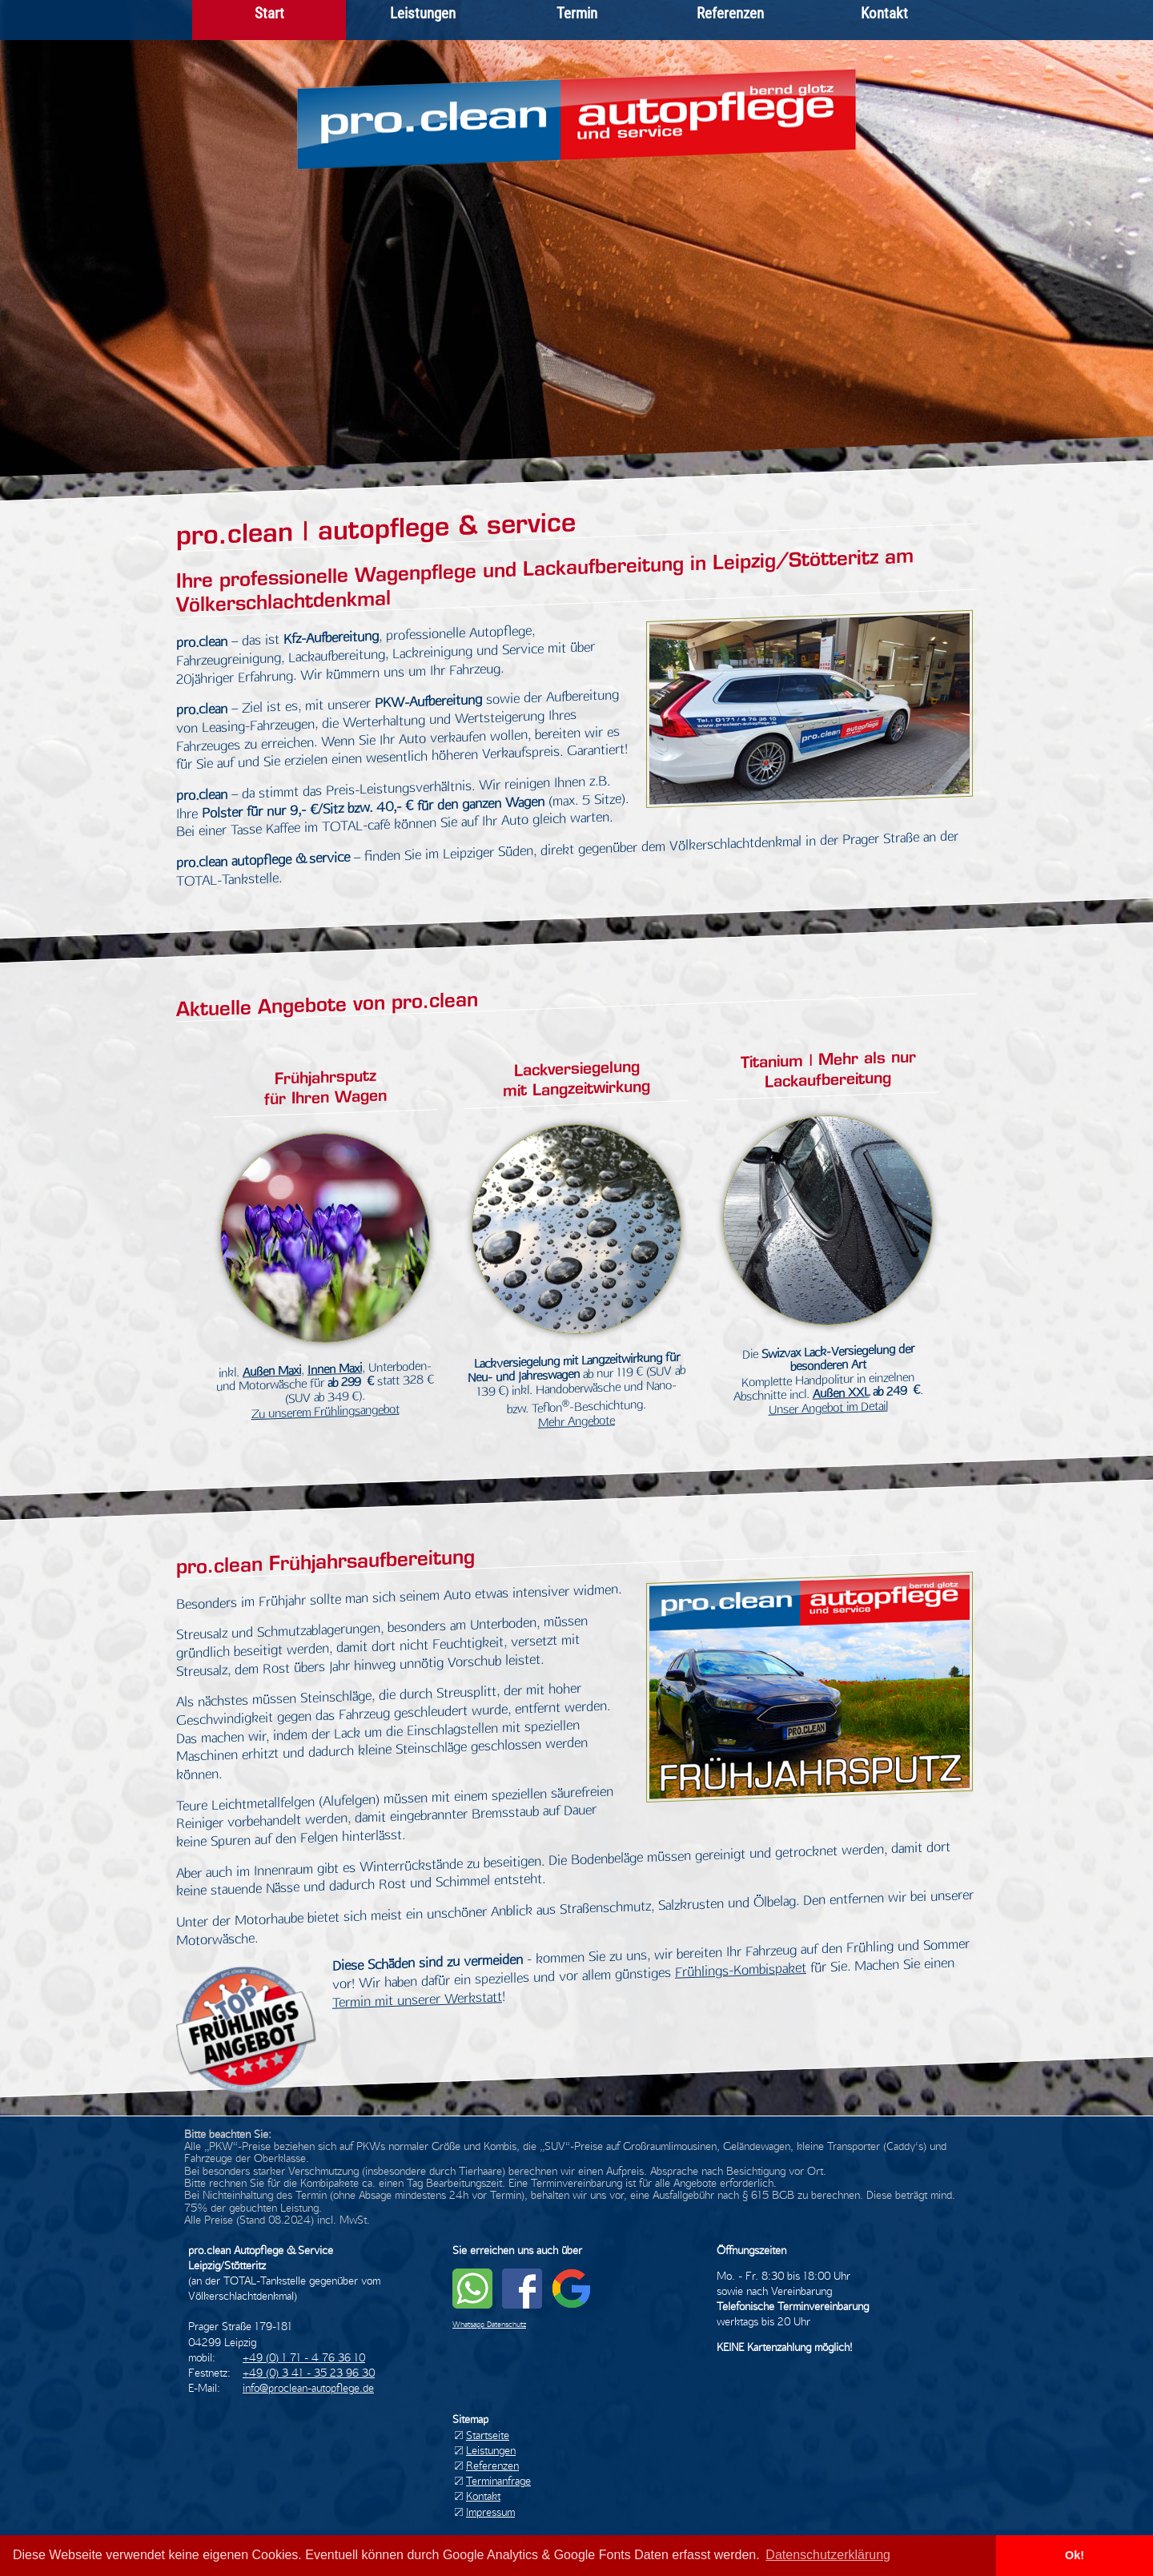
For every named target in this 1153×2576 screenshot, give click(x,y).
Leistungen (423, 13)
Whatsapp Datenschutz (489, 2324)
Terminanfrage (498, 2480)
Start (269, 13)
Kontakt (884, 13)
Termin (576, 13)
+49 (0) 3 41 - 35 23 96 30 (309, 2372)
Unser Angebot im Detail (828, 1408)
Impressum (490, 2512)
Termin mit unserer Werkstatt (417, 1999)
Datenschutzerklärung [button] (827, 2555)
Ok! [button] (1074, 2555)
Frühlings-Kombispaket (740, 1969)
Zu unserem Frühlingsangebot (325, 1411)
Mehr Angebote (576, 1421)
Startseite (487, 2435)
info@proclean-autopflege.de (308, 2387)
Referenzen (730, 13)
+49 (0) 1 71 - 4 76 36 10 (304, 2357)
